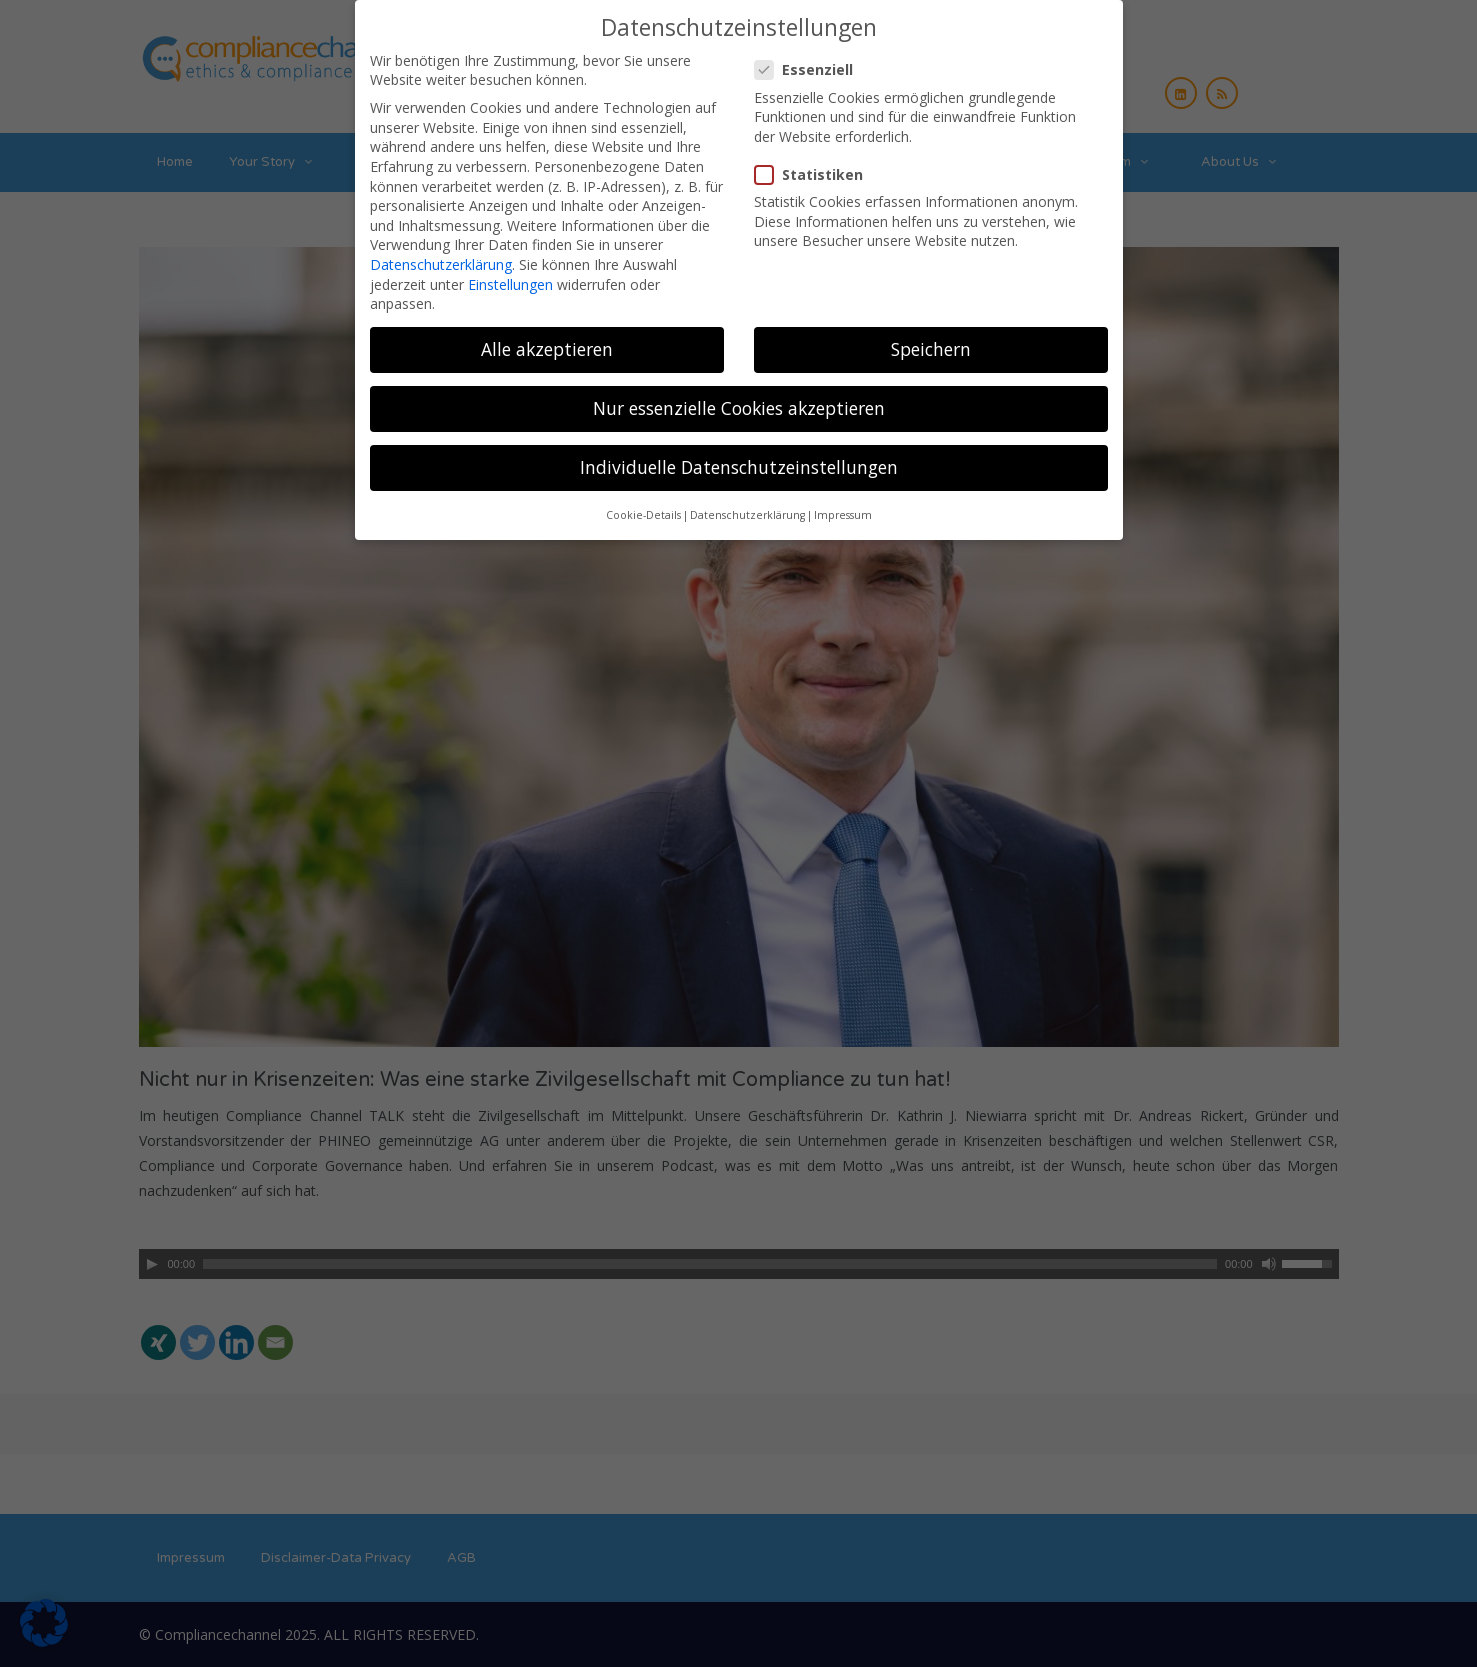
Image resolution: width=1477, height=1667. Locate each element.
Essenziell (810, 62)
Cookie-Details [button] (643, 508)
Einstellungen (510, 276)
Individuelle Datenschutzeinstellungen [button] (739, 460)
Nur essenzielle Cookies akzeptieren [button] (739, 401)
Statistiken (815, 167)
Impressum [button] (843, 508)
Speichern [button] (931, 342)
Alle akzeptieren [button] (547, 342)
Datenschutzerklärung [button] (747, 508)
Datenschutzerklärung (441, 257)
